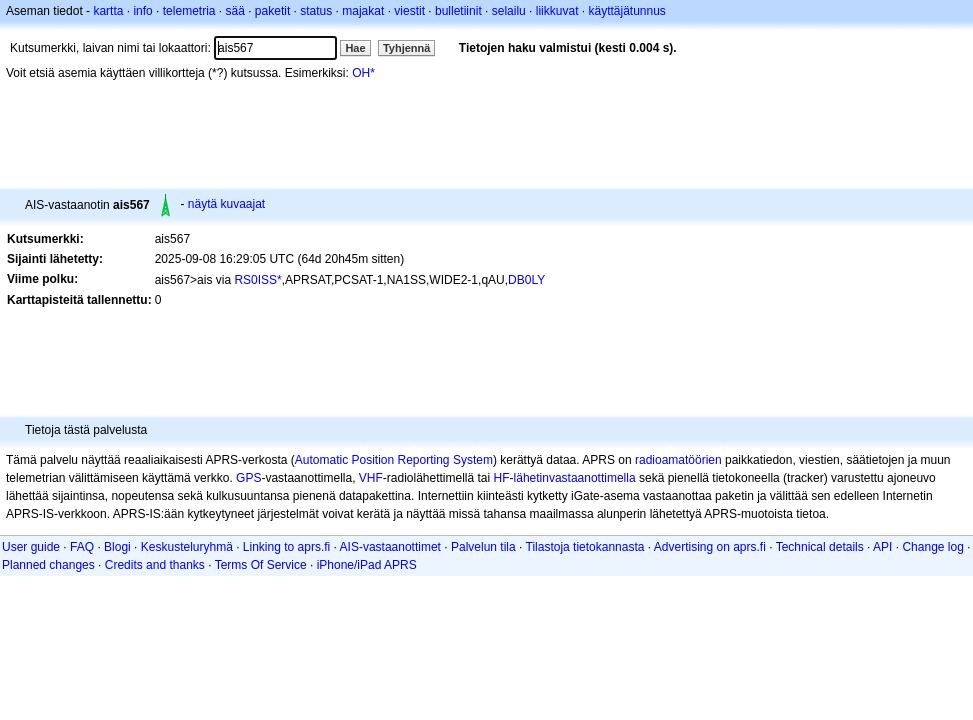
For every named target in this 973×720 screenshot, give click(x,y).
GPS (248, 478)
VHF (371, 478)
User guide (31, 547)
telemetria (189, 11)
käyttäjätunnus (626, 11)
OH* (363, 73)
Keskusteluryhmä (187, 547)
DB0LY (526, 280)
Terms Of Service (261, 565)
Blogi (117, 547)
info (142, 11)
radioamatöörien (678, 460)
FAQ (82, 547)
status (316, 11)
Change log (932, 547)
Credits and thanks (155, 565)
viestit (409, 11)
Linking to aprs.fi (286, 547)
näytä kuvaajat (226, 204)
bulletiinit (458, 11)
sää (234, 11)
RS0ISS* (257, 280)
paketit (272, 11)
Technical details (820, 547)
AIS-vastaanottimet (390, 547)
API (882, 547)
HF (502, 478)
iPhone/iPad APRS (367, 565)
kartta (108, 11)
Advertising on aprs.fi (710, 547)
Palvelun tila (483, 547)
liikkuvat (557, 11)
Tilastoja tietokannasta (585, 547)
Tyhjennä (406, 48)
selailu (509, 11)
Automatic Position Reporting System (394, 460)
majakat (363, 11)
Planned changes (48, 565)
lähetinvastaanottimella (575, 478)
